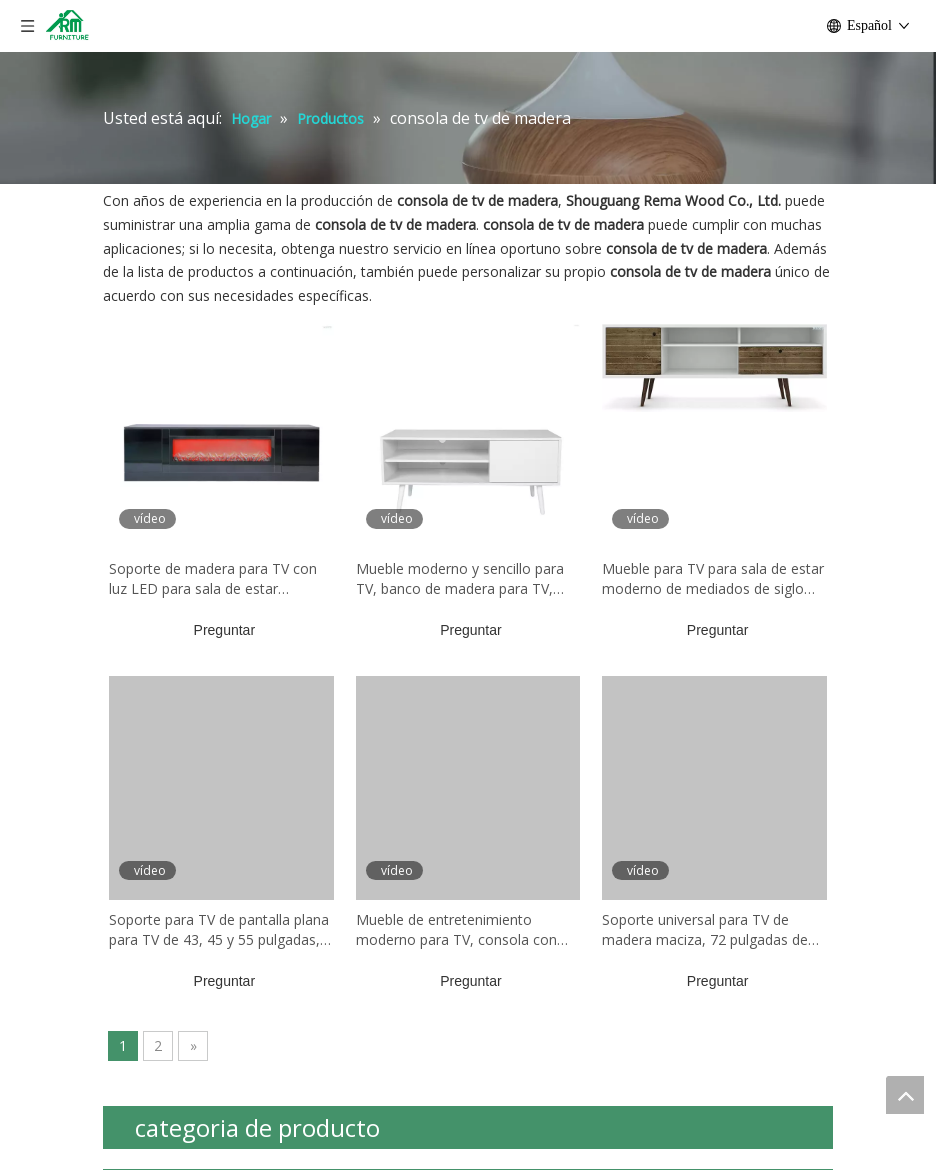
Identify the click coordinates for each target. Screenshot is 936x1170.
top (905, 1095)
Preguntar (224, 630)
